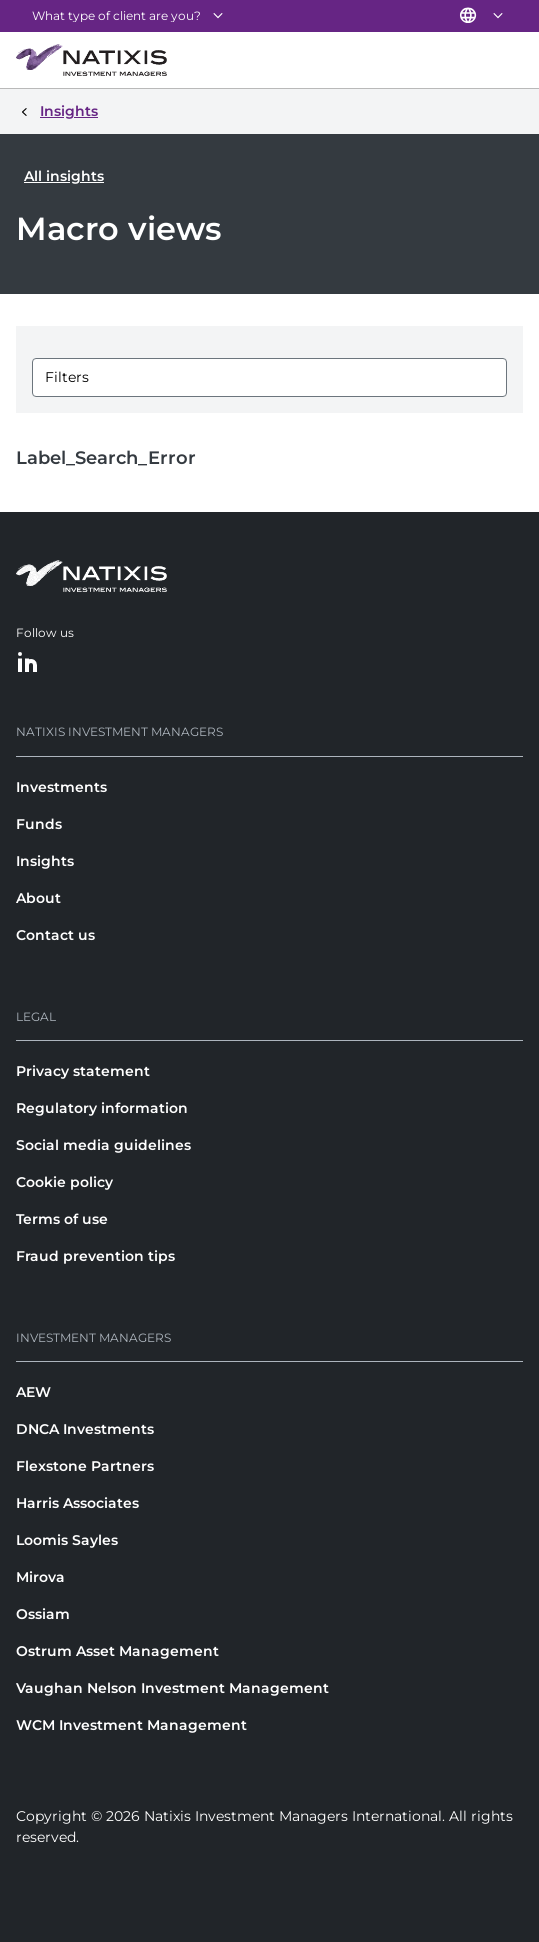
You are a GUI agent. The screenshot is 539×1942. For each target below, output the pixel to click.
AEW (33, 1392)
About (38, 898)
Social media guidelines (103, 1145)
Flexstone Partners (85, 1466)
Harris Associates (77, 1503)
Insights (45, 861)
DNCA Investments (85, 1429)
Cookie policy (64, 1182)
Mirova (40, 1577)
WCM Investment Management (131, 1725)
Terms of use (62, 1219)
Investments (61, 787)
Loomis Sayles (67, 1540)
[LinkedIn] (28, 663)
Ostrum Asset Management (117, 1651)
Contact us (55, 935)
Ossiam (43, 1614)
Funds (39, 824)
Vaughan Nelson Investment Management (172, 1688)
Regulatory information (102, 1108)
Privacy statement (83, 1071)
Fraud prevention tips (95, 1256)
